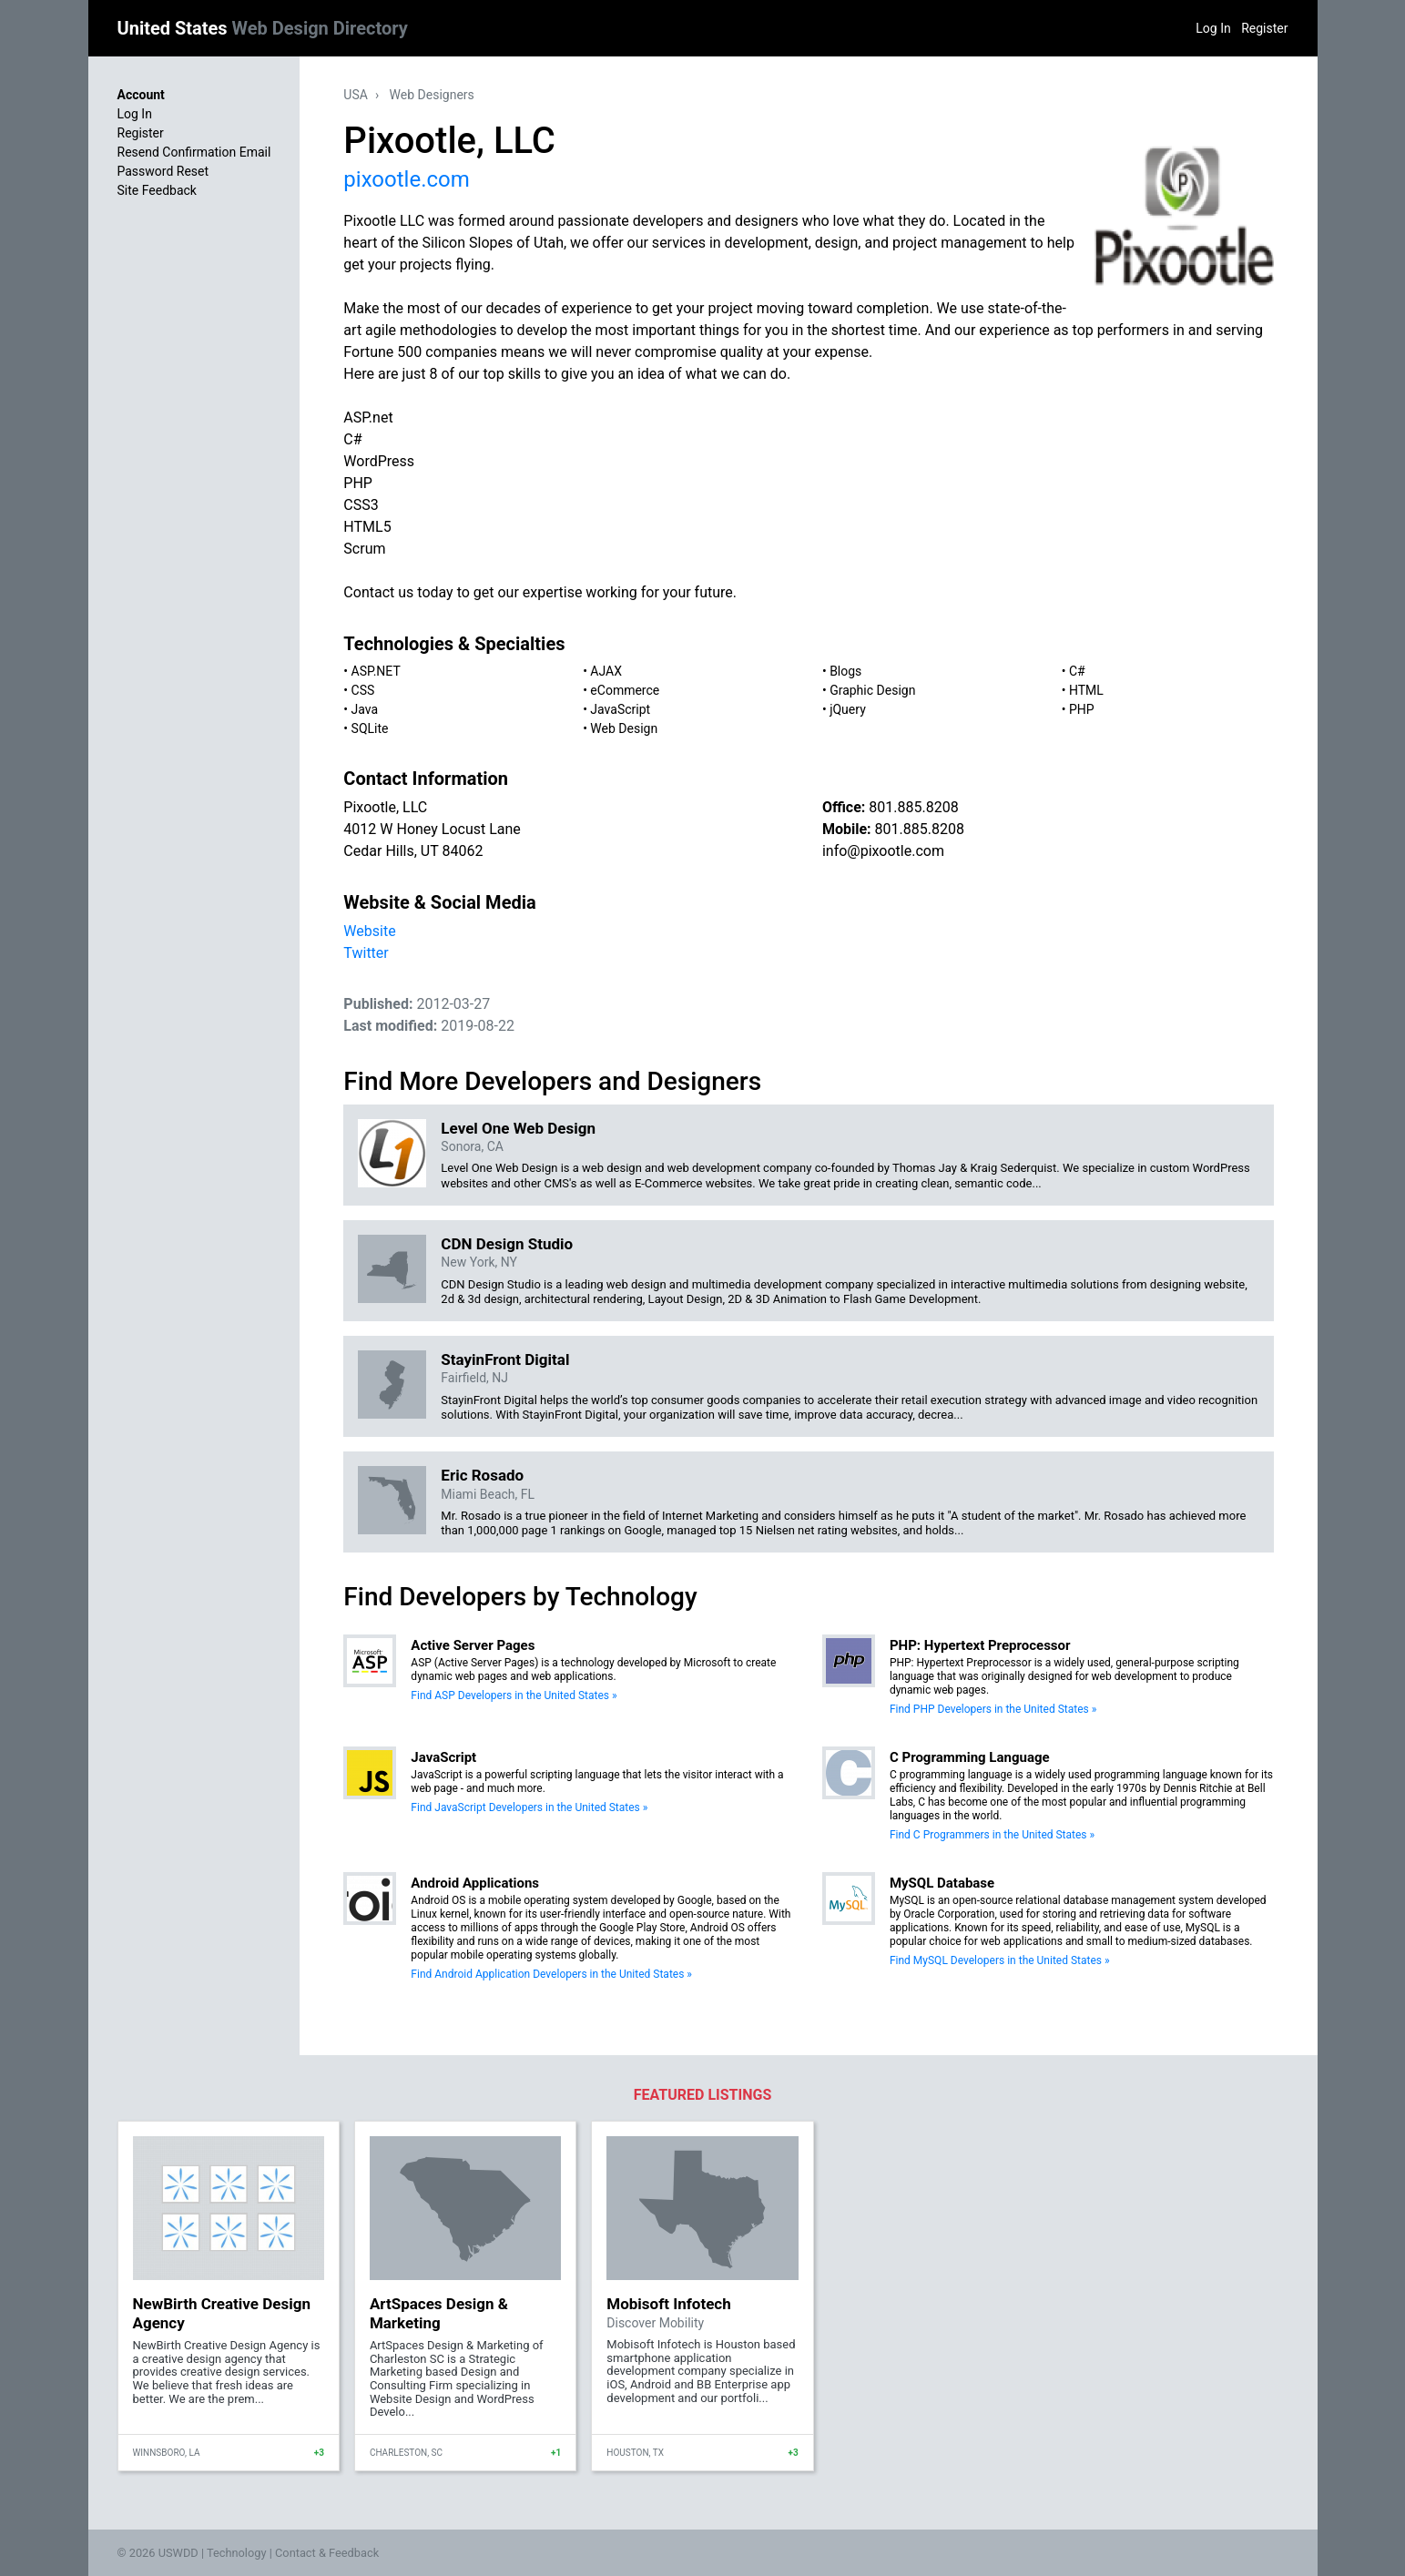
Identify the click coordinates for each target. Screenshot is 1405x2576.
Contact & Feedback (327, 2553)
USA (355, 94)
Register (1264, 28)
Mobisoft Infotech (668, 2304)
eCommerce (624, 690)
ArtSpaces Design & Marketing (439, 2313)
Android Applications (475, 1883)
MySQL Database (942, 1883)
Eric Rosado (482, 1475)
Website (369, 931)
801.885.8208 (913, 807)
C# (1077, 671)
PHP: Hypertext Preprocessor (980, 1645)
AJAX (606, 671)
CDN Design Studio (507, 1244)
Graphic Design (872, 690)
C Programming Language (970, 1757)
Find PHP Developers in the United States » (993, 1709)
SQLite (370, 728)
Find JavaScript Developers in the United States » (529, 1807)
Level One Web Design (518, 1128)
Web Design (623, 728)
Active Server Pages (473, 1645)
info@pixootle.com (883, 851)
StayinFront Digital (505, 1359)
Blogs (845, 671)
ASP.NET (376, 671)
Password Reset (163, 171)
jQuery (848, 709)
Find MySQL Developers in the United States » (1000, 1960)
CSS (363, 690)
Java (365, 709)
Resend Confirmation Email (194, 152)
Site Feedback (157, 190)
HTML (1086, 690)
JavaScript (620, 709)
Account (141, 94)
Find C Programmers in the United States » (992, 1834)
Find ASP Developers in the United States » (513, 1695)
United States (262, 28)
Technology (237, 2553)
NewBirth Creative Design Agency (222, 2313)
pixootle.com (406, 179)
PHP (1081, 709)
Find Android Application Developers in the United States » (551, 1974)
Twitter (365, 953)
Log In (1213, 28)
